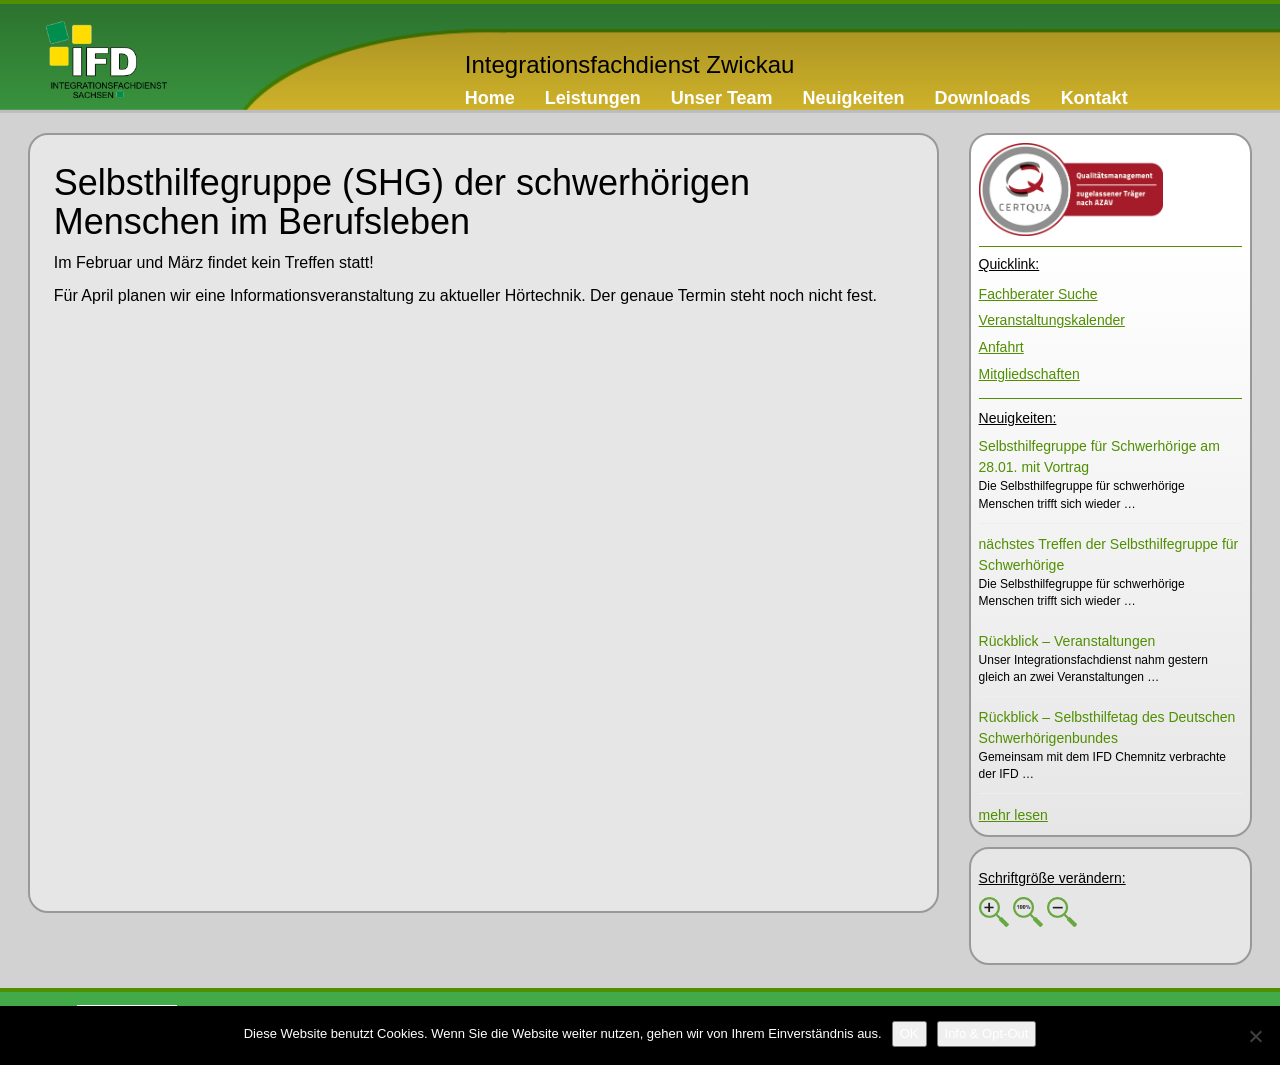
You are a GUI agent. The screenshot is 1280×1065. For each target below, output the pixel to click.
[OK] (909, 1034)
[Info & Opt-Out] (987, 1034)
